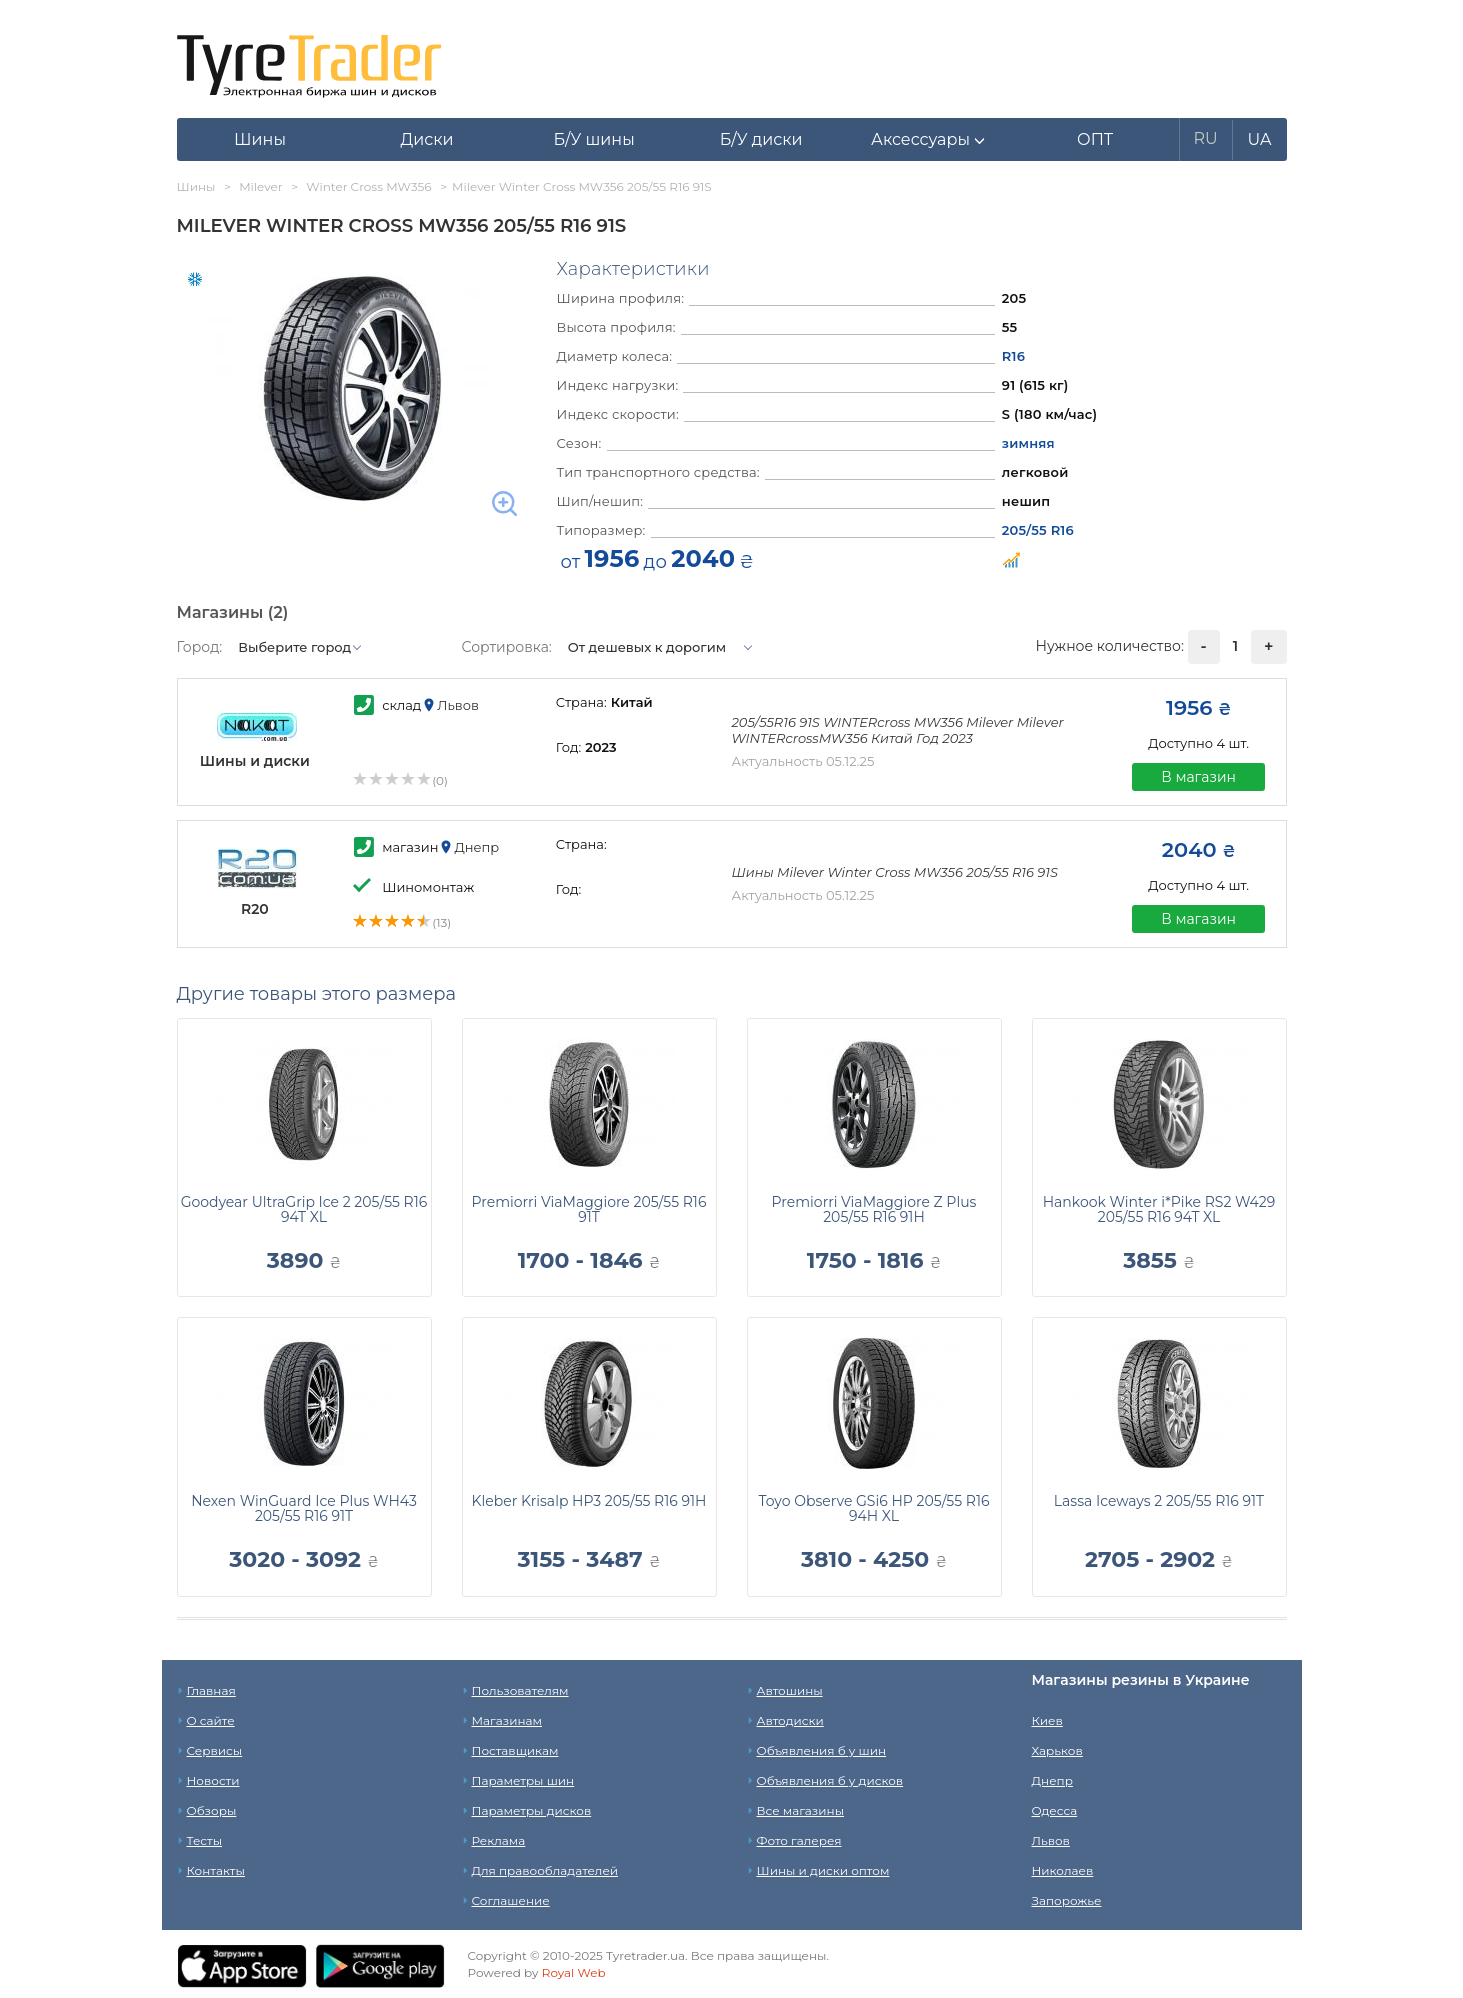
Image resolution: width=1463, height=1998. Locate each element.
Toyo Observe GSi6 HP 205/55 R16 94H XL (874, 1508)
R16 (1013, 356)
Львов (1051, 1840)
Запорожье (1067, 1900)
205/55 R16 (1038, 530)
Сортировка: (507, 647)
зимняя (1028, 443)
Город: (200, 647)
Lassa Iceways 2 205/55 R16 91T (1159, 1501)
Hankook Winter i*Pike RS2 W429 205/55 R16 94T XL (1159, 1209)
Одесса (1055, 1810)
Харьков (1057, 1750)
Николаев (1063, 1870)
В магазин (1198, 777)
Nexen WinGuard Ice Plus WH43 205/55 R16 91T (304, 1508)
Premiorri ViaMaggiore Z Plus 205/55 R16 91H (874, 1209)
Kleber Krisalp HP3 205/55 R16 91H (589, 1501)
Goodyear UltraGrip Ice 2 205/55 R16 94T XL (304, 1209)
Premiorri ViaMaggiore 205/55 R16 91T (589, 1209)
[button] (928, 140)
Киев (1047, 1720)
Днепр (1052, 1780)
